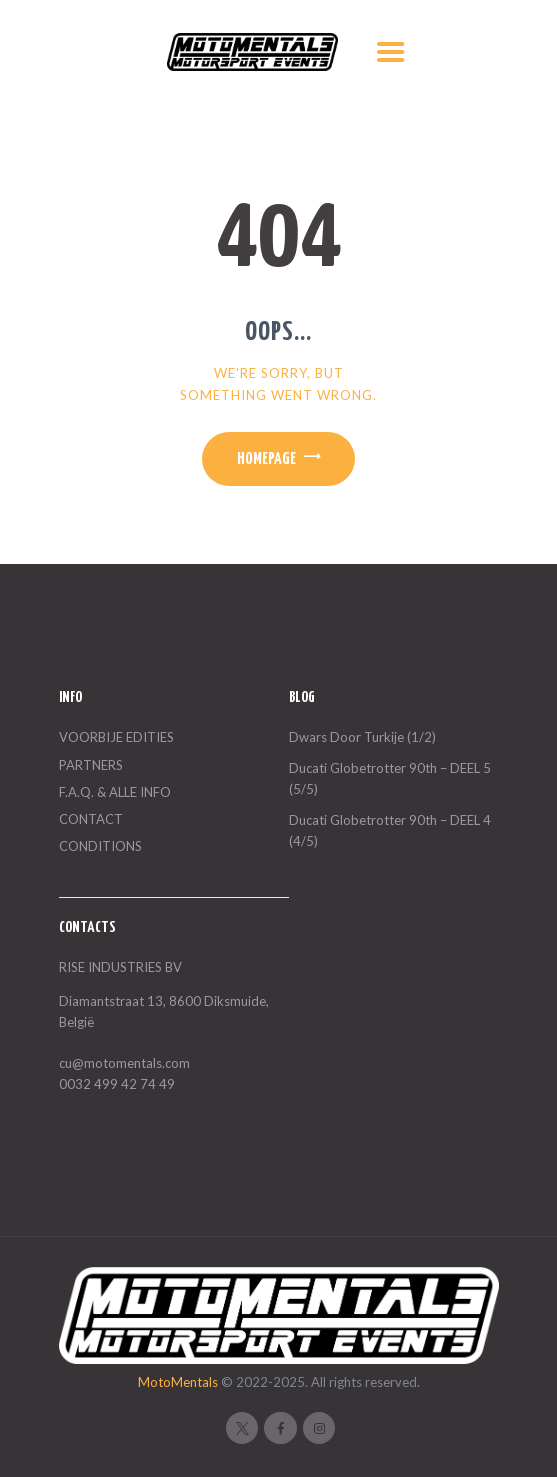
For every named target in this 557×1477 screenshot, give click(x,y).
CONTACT (91, 819)
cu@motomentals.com (124, 1063)
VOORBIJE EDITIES (116, 737)
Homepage (266, 459)
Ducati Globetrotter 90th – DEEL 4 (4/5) (390, 830)
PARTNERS (91, 765)
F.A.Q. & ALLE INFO (115, 792)
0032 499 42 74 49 (117, 1084)
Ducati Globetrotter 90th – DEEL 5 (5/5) (390, 778)
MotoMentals (179, 1382)
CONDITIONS (100, 846)
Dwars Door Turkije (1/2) (362, 737)
